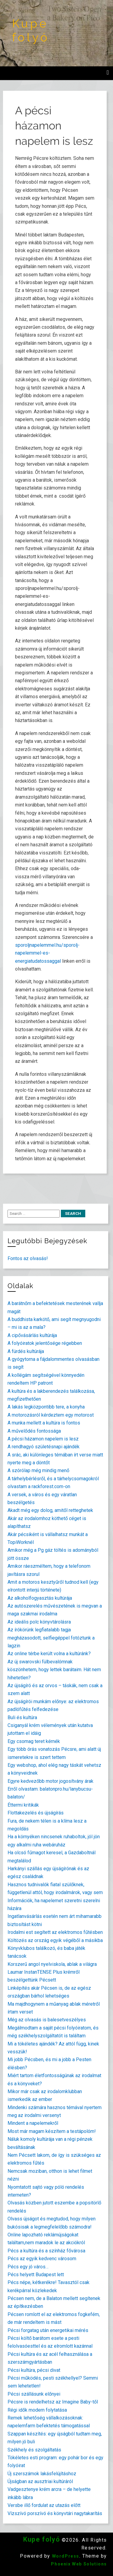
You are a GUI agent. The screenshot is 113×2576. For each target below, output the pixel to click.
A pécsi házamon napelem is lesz (43, 1439)
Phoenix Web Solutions (79, 2564)
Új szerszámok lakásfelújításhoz (42, 2473)
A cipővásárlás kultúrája (32, 1335)
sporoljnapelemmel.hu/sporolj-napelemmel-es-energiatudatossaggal (47, 953)
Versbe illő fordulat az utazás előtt (44, 2505)
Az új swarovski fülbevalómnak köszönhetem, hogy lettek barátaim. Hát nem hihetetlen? (54, 1670)
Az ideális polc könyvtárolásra (39, 1622)
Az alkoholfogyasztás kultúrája (40, 1598)
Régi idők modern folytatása (37, 2410)
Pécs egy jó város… (28, 2267)
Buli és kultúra (22, 1717)
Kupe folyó (30, 30)
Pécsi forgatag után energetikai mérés (48, 2330)
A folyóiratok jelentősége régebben (45, 1343)
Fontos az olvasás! (28, 1258)
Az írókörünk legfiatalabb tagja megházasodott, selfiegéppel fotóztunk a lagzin (51, 1638)
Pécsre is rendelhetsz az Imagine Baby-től (53, 2402)
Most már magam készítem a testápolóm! (52, 2131)
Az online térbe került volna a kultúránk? (49, 1653)
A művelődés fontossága (34, 1431)
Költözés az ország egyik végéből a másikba (55, 1940)
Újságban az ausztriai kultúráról (40, 2481)
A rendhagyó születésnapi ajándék (44, 1447)
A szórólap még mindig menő (38, 1470)
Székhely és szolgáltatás (34, 2450)
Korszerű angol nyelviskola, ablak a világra (52, 1964)
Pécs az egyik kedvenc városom (42, 2258)
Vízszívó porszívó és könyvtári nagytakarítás (55, 2513)
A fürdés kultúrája (26, 1351)
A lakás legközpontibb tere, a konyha (46, 1407)
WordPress (65, 2556)
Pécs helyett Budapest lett (36, 2274)
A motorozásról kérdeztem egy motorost (51, 1415)
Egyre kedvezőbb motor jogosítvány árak (50, 1781)
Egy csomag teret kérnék (34, 1741)
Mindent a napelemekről (33, 2123)
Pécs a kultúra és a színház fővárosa (46, 2251)
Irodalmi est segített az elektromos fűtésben (55, 1932)
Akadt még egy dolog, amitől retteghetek (50, 1510)
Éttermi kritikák (23, 1805)
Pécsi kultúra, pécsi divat (34, 2370)
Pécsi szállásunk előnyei (34, 2394)
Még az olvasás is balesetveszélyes (47, 2020)
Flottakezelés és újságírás (36, 1813)
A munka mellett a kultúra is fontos (44, 1423)
